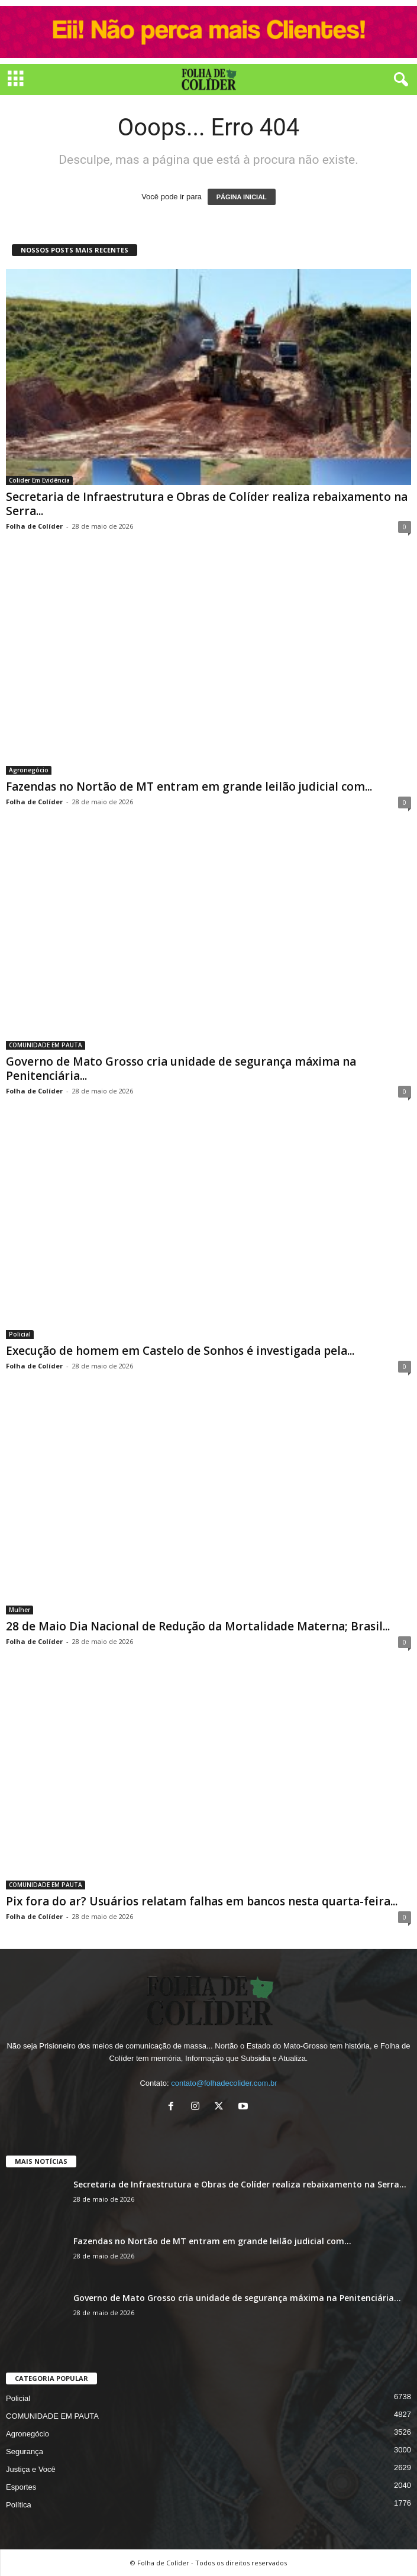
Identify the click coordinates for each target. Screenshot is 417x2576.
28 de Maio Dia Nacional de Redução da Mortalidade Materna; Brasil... (198, 1626)
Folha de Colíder (34, 526)
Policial (20, 1334)
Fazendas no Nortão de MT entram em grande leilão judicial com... (189, 786)
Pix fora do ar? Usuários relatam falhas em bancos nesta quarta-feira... (201, 1901)
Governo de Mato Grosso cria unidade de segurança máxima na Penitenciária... (181, 1068)
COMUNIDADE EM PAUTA (45, 1045)
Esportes (21, 2487)
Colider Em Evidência (39, 480)
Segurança (24, 2451)
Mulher (19, 1610)
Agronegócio (29, 770)
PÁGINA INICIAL (241, 196)
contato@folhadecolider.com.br (224, 2083)
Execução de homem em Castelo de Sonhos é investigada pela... (180, 1350)
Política (18, 2504)
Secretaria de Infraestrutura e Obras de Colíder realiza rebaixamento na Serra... (207, 504)
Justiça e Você (31, 2469)
